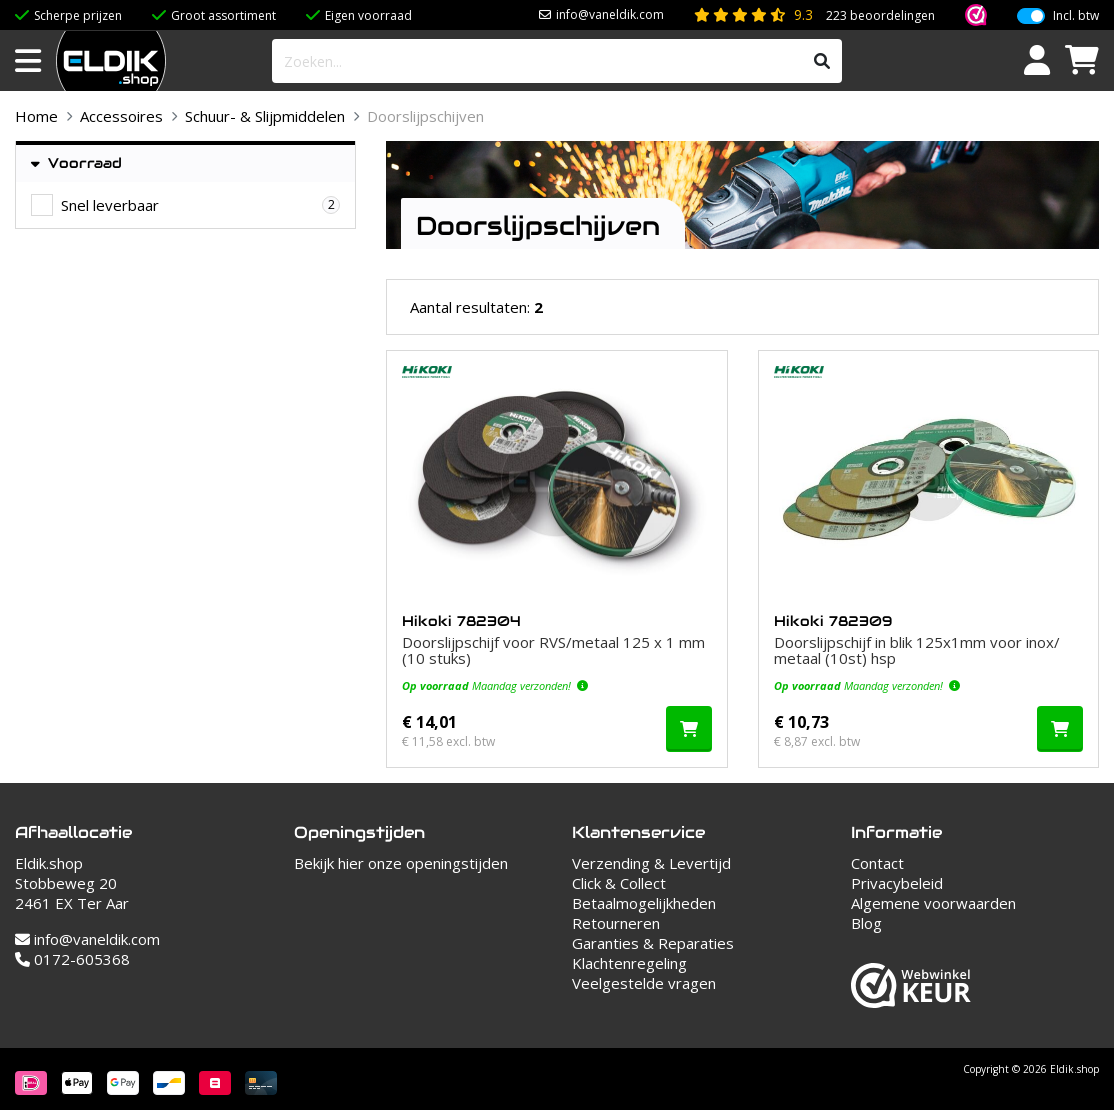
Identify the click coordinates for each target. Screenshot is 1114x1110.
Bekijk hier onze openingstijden (401, 863)
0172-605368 (72, 959)
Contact (877, 863)
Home (36, 116)
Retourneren (616, 923)
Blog (866, 923)
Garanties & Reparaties (653, 943)
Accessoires (121, 116)
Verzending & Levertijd (651, 863)
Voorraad (76, 163)
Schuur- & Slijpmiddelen (265, 116)
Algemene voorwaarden (933, 903)
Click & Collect (619, 883)
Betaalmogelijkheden (644, 903)
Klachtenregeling (629, 963)
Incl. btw (1076, 16)
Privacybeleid (897, 883)
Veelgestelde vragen (644, 983)
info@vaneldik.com (610, 14)
